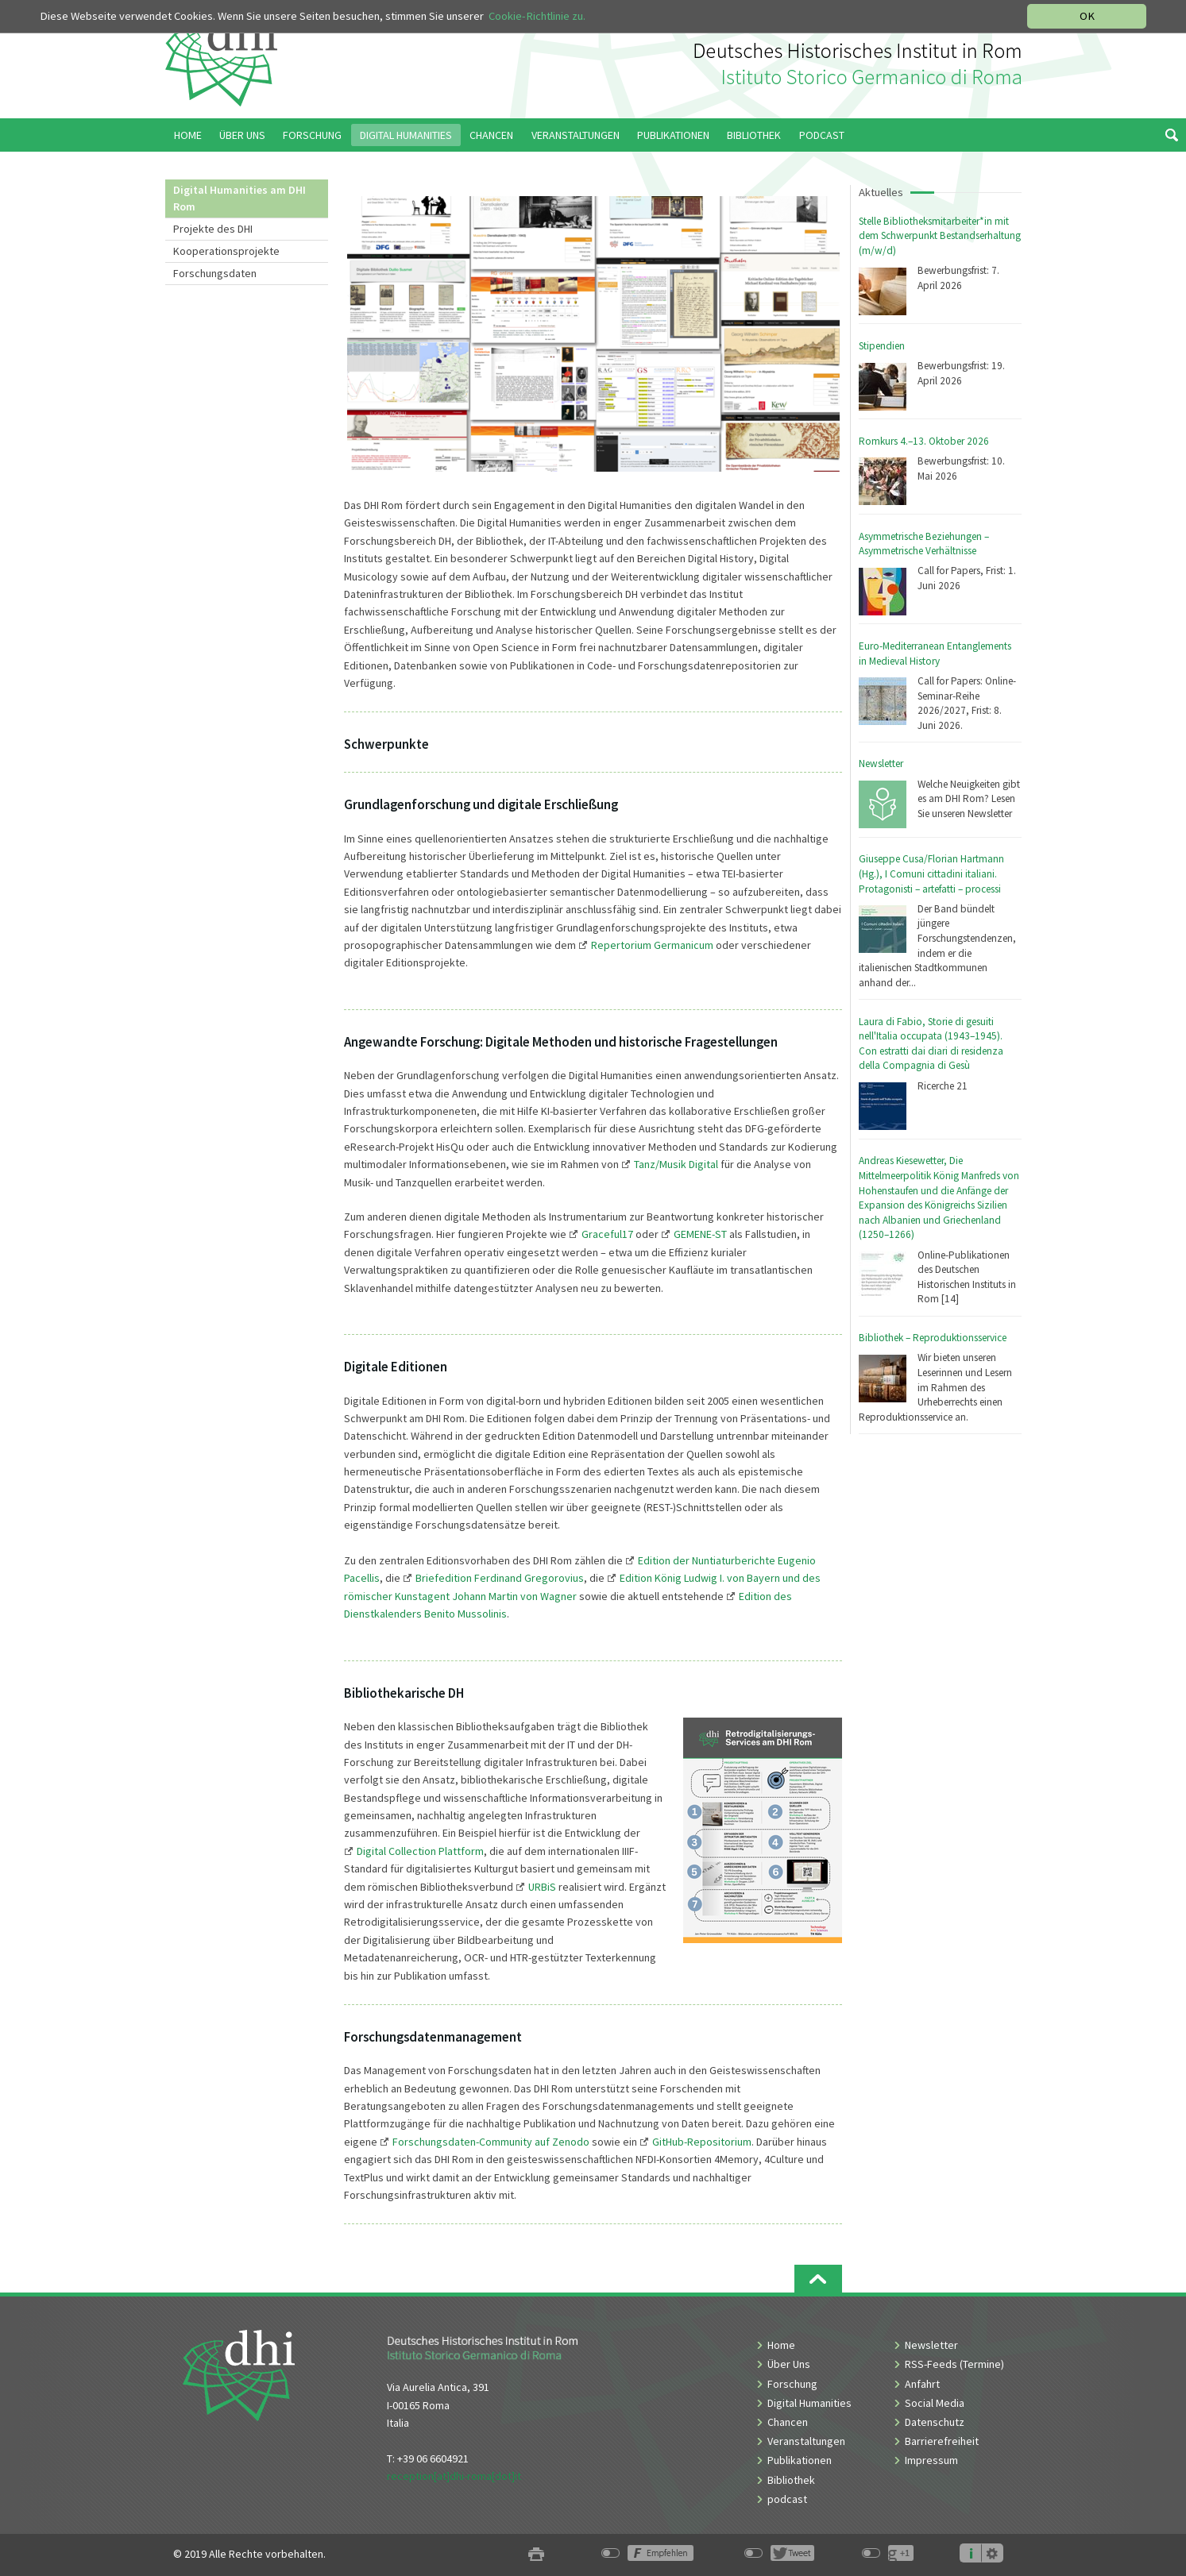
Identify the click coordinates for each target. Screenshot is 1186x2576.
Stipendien (882, 346)
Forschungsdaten (215, 273)
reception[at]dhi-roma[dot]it (454, 2476)
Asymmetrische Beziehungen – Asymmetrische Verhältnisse (924, 544)
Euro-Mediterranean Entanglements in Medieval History (935, 653)
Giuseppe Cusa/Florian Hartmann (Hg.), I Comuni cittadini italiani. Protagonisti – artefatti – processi (931, 873)
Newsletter (881, 763)
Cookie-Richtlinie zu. (537, 16)
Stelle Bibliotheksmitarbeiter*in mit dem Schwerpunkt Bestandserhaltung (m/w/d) (940, 235)
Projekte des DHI (213, 229)
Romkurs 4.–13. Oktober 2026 (924, 441)
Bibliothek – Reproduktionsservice (932, 1337)
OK (1087, 16)
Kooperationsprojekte (226, 251)
